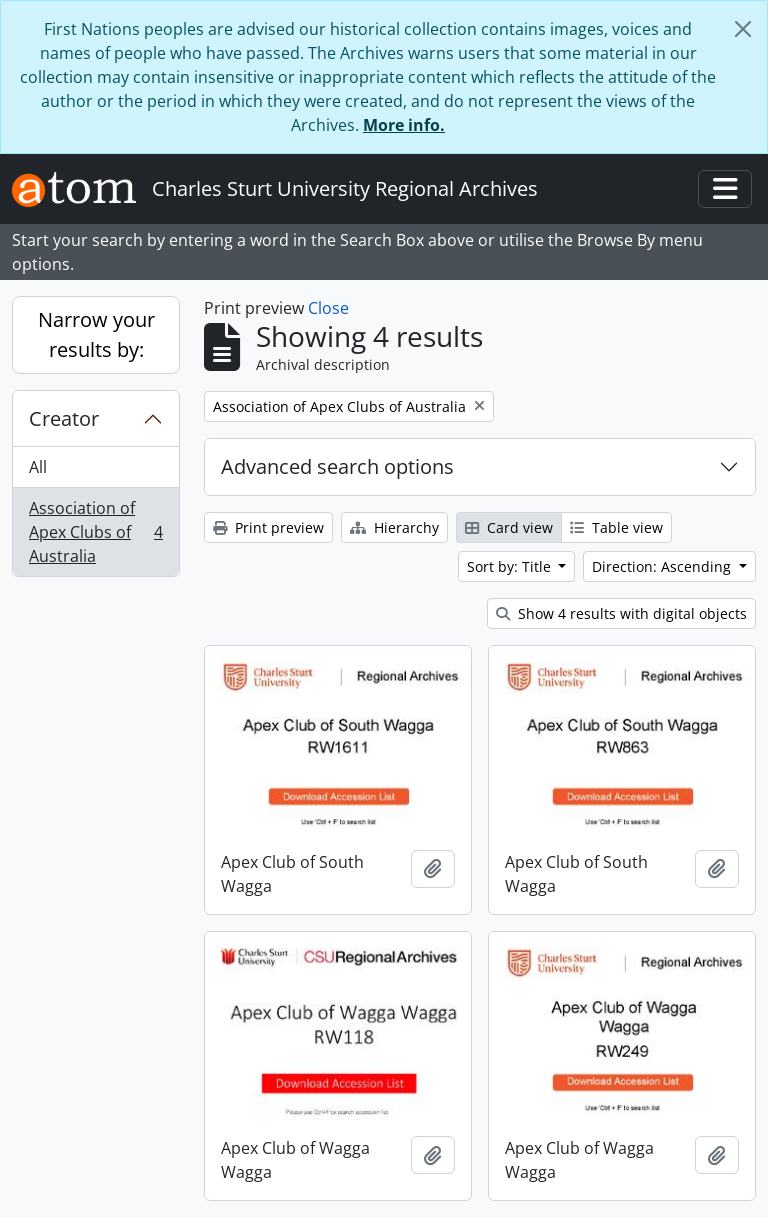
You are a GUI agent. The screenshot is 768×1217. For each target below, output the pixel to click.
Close (328, 308)
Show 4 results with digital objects (621, 613)
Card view (509, 527)
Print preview (268, 527)
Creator (64, 418)
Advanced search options (337, 466)
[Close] (743, 29)
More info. (404, 125)
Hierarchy (394, 527)
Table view (616, 527)
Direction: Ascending (663, 566)
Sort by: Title (511, 566)
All (38, 467)
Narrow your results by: (96, 334)
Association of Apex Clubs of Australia (95, 532)
